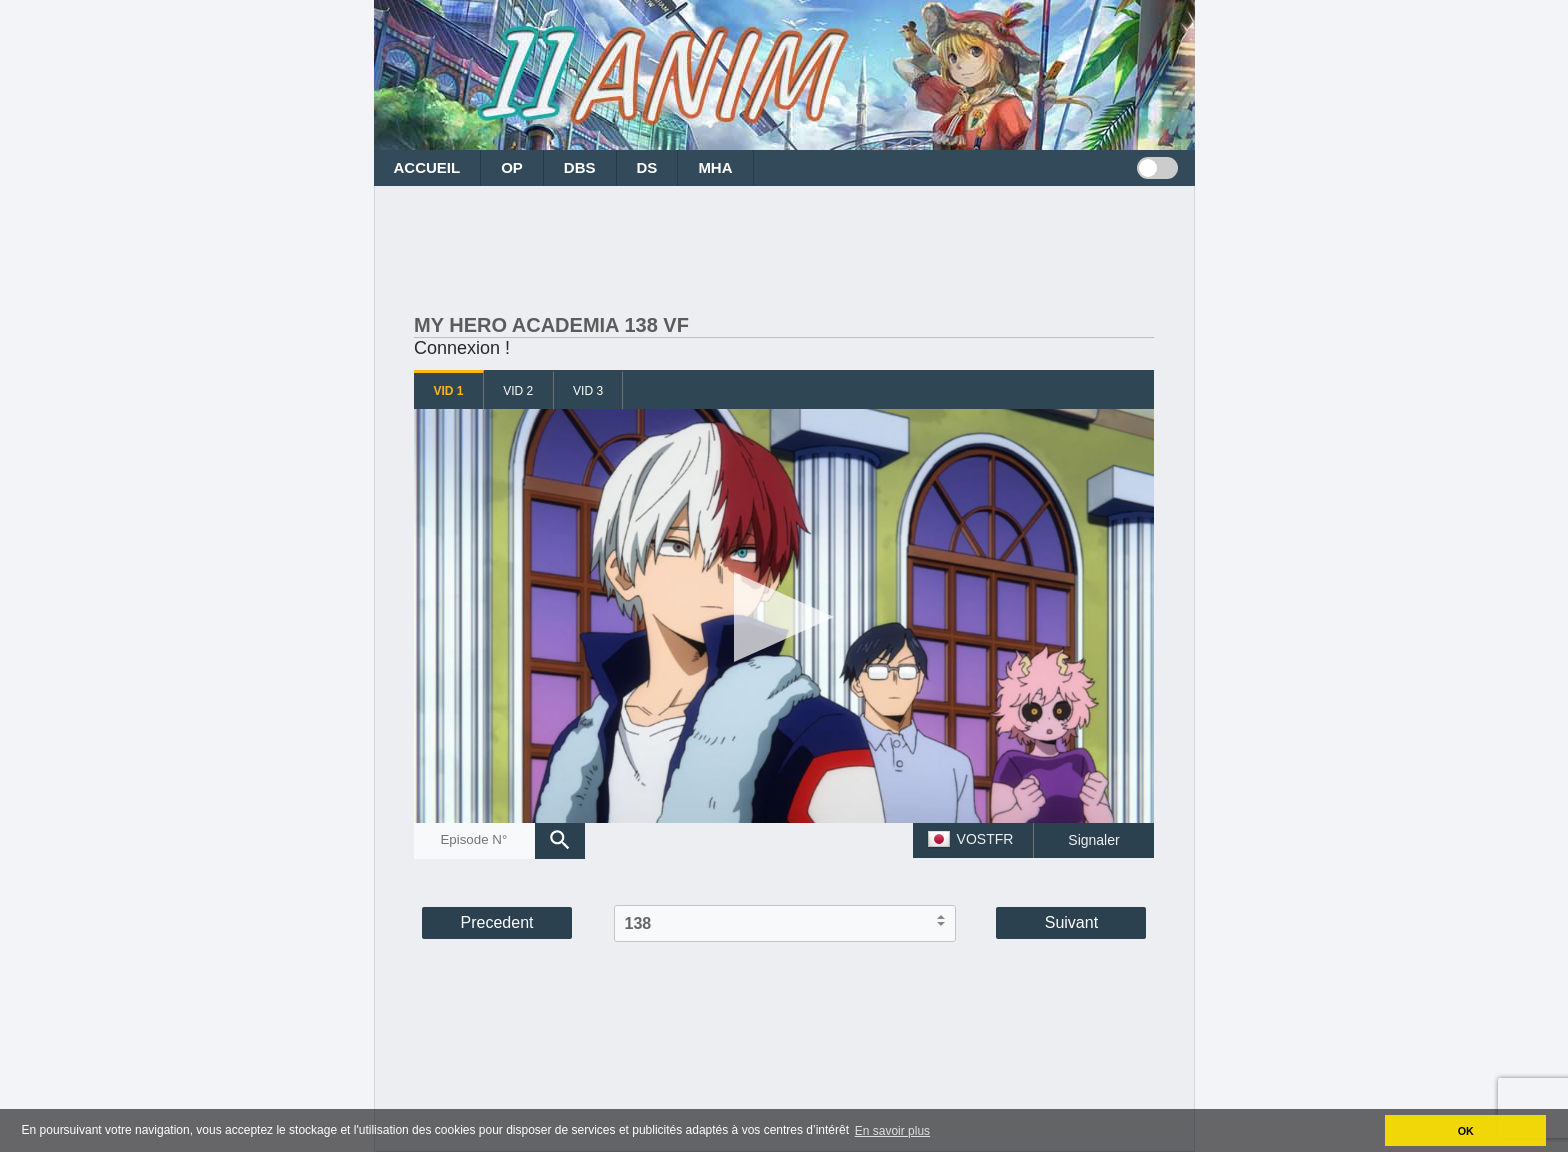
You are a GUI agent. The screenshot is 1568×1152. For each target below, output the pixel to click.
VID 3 (588, 391)
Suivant (1071, 922)
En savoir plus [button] (892, 1131)
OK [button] (1466, 1131)
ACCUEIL (427, 167)
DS (647, 167)
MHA (715, 167)
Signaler (1093, 840)
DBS (580, 167)
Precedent (497, 922)
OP (512, 167)
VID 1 (448, 391)
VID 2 (518, 391)
